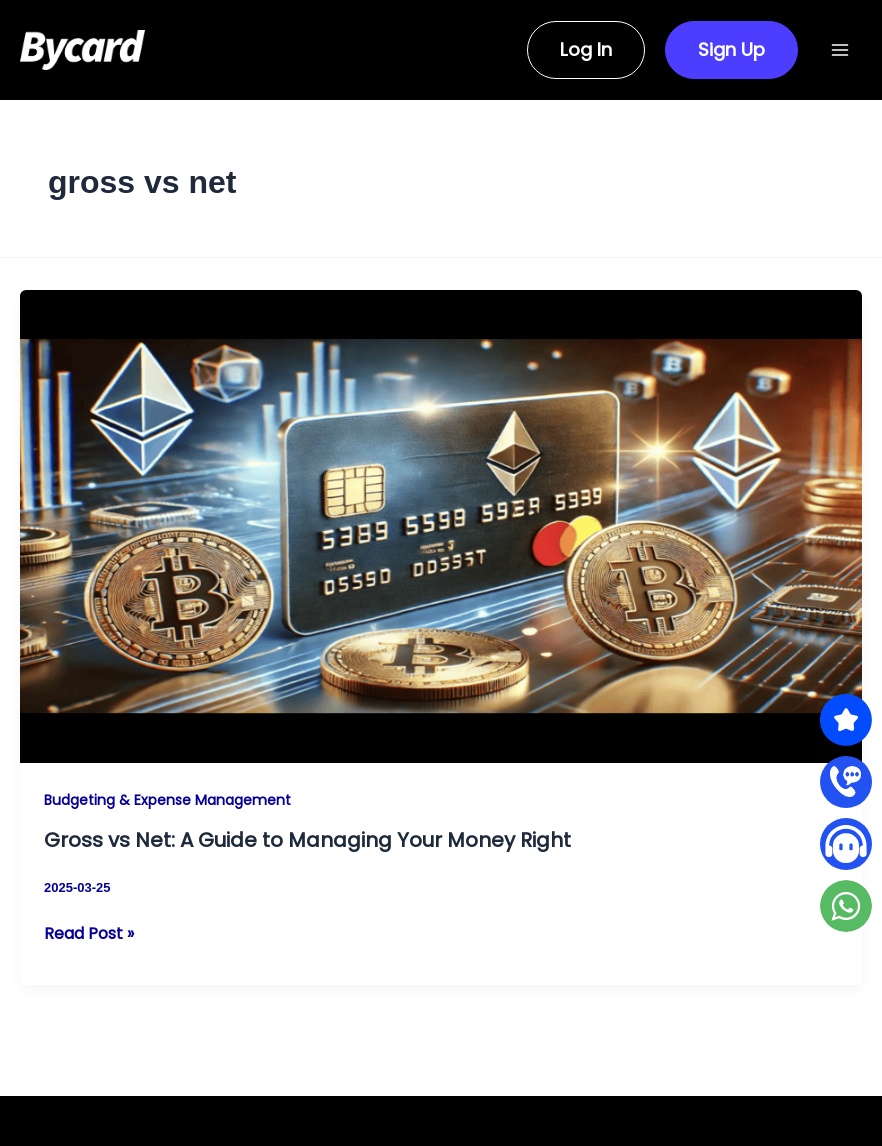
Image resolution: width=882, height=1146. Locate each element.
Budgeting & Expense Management (167, 800)
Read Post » (89, 934)
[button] (574, 50)
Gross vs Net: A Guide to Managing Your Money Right (307, 840)
